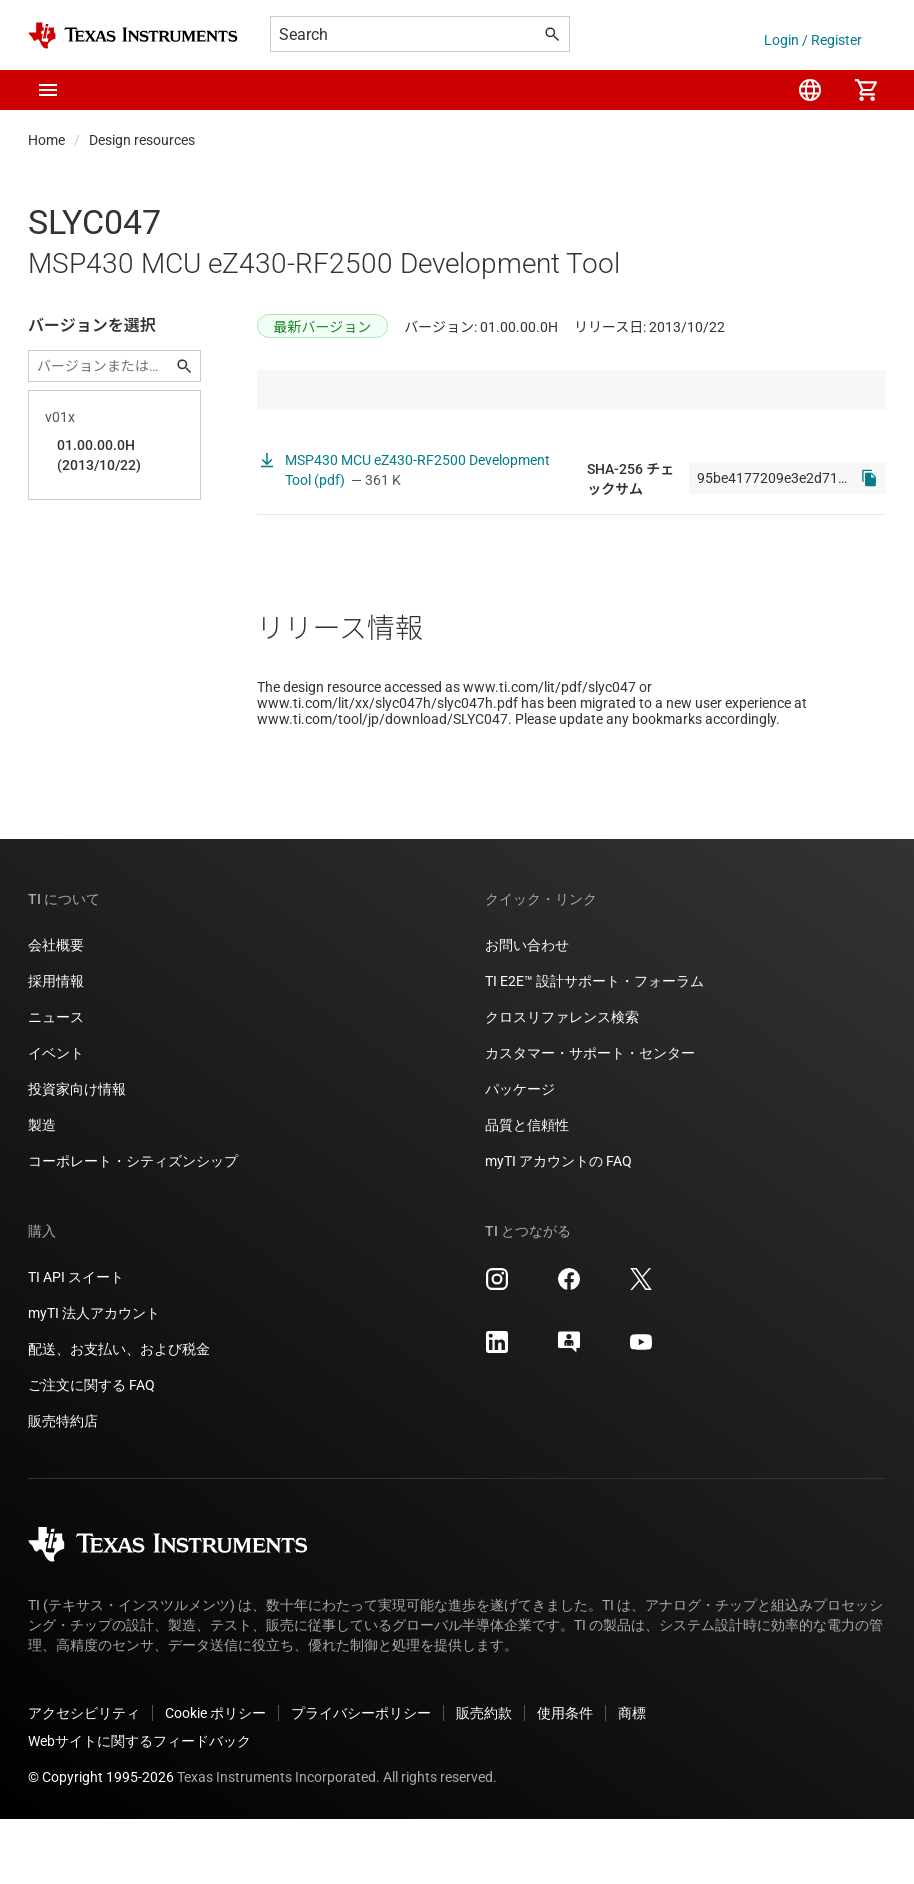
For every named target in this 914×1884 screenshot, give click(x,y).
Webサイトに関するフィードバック (139, 1806)
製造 (42, 1190)
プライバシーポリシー (361, 1778)
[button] (48, 90)
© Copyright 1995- (101, 1842)
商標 (632, 1778)
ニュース (56, 1082)
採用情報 (56, 1046)
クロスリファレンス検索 (562, 1082)
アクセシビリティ (84, 1778)
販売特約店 (63, 1486)
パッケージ (520, 1154)
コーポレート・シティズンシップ (133, 1226)
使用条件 (565, 1778)
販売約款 (484, 1778)
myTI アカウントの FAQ (558, 1226)
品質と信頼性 (527, 1190)
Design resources (142, 140)
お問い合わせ (527, 1010)
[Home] (133, 35)
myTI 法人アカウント (94, 1378)
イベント (56, 1118)
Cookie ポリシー (215, 1778)
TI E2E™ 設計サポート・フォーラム (594, 1046)
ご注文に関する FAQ (91, 1450)
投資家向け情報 (77, 1154)
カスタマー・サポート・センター (590, 1118)
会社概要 (56, 1010)
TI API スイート (76, 1342)
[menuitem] (810, 90)
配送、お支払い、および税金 (119, 1414)
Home (46, 140)
